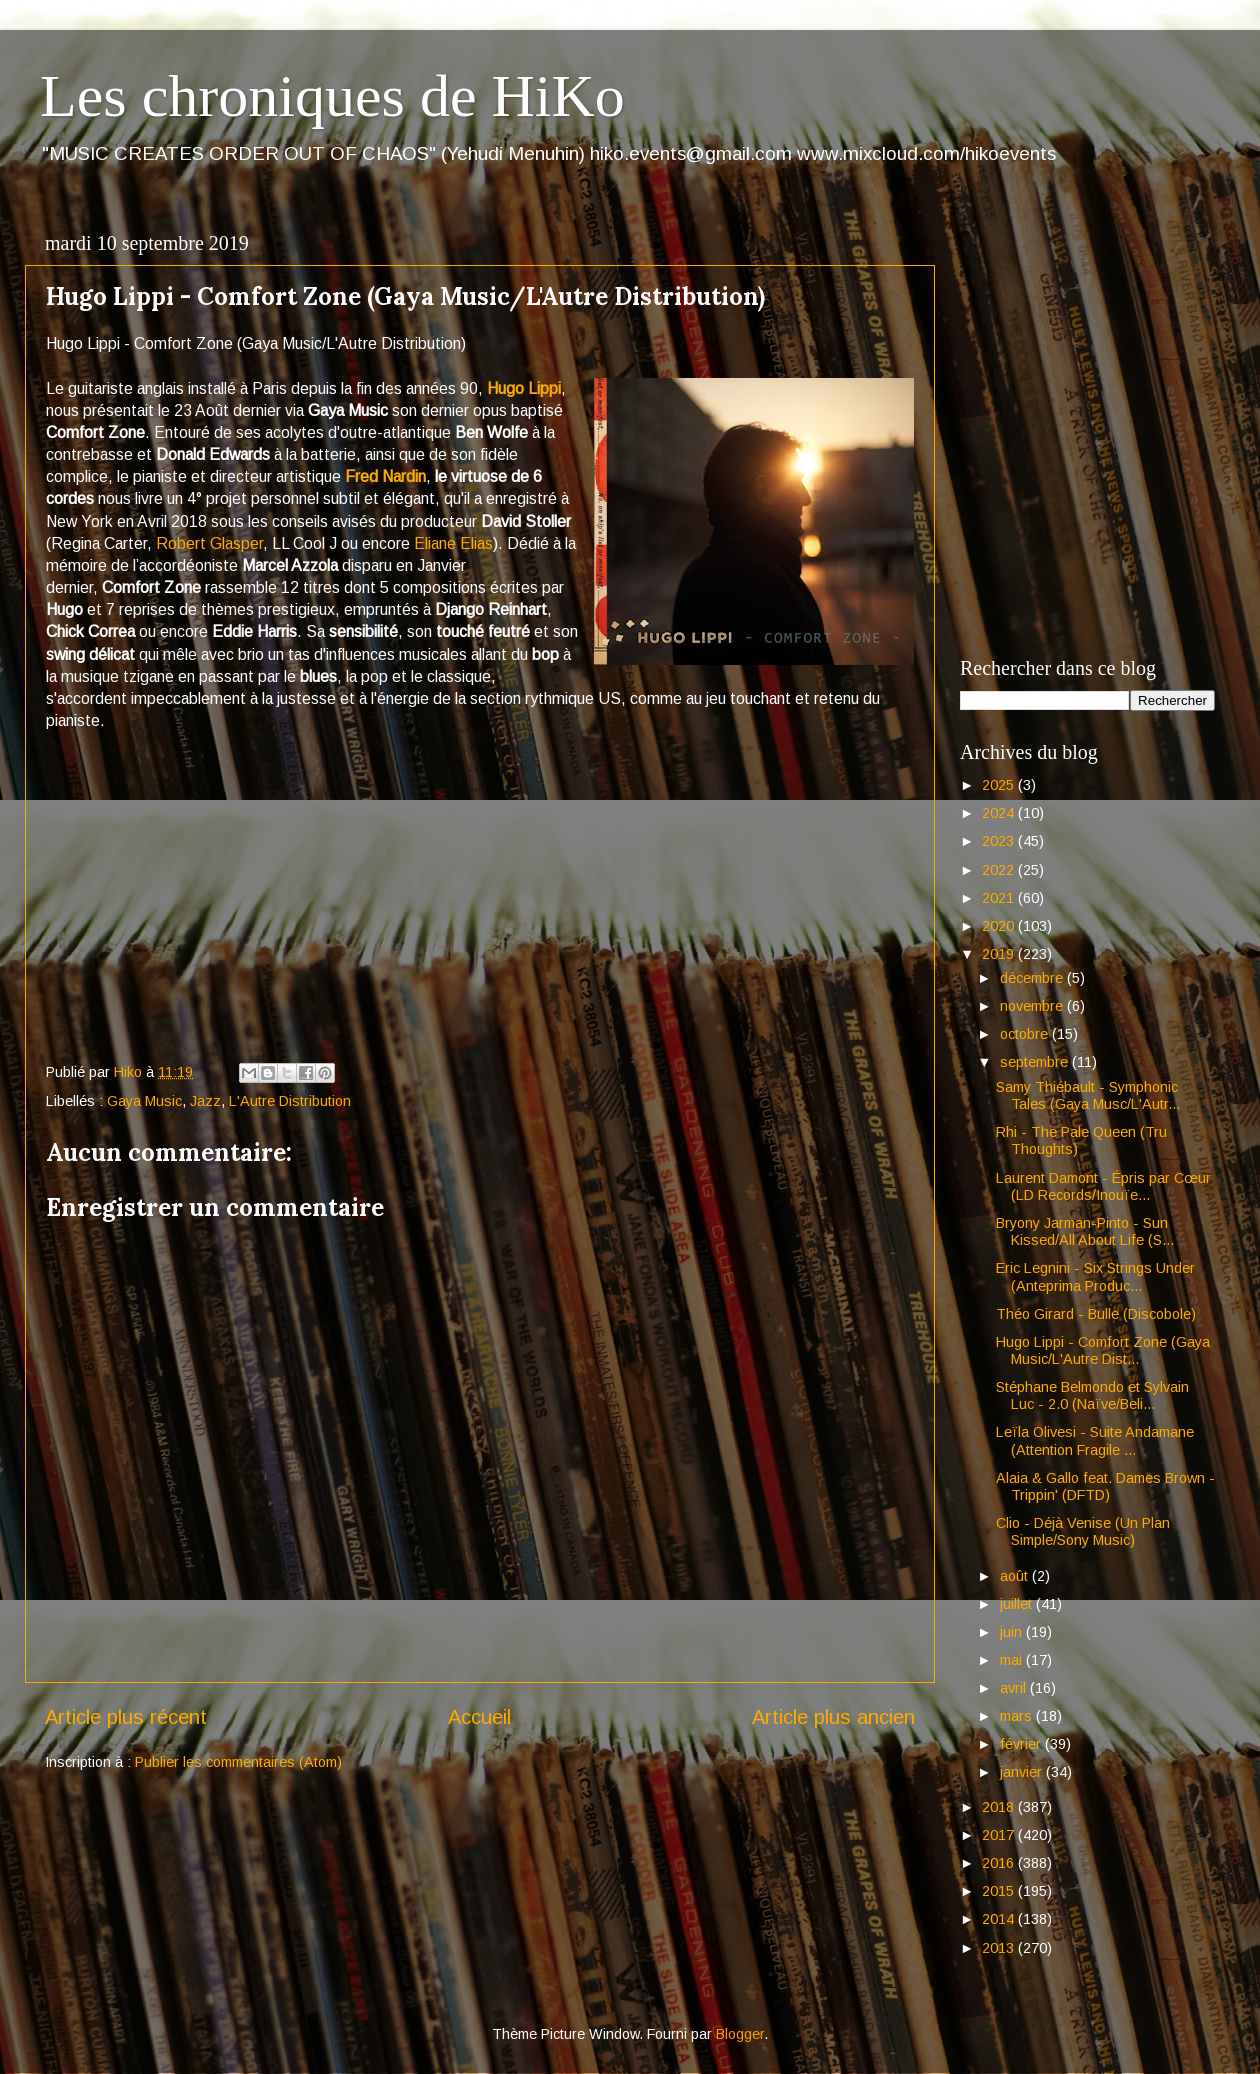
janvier (1023, 1772)
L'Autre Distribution (290, 1101)
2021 (1000, 898)
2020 (1000, 926)
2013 (1000, 1948)
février (1022, 1744)
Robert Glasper (209, 543)
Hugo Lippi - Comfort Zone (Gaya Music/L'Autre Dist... (1103, 1350)
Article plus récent (126, 1717)
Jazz (205, 1101)
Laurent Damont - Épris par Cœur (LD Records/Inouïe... (1103, 1186)
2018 (1000, 1807)
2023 (1000, 841)
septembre (1036, 1062)
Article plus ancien (833, 1717)
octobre (1026, 1034)
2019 (1000, 954)
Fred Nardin (385, 476)
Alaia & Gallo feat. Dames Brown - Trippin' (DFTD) (1105, 1486)
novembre (1033, 1006)
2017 (1000, 1835)
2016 (1000, 1863)
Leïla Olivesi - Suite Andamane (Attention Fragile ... (1095, 1440)
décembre (1033, 978)
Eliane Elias (453, 543)
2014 (1000, 1919)
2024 (1000, 813)
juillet (1018, 1604)
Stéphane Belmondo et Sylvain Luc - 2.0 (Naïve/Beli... (1092, 1395)
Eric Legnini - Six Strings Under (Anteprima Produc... (1095, 1276)
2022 (1000, 870)
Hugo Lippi (524, 388)
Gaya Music (144, 1101)
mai (1013, 1660)
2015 (1000, 1891)
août (1016, 1576)
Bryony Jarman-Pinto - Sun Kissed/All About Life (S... (1085, 1231)
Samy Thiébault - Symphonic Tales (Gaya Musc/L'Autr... (1088, 1095)
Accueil (479, 1717)
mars (1018, 1716)
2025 (1000, 785)
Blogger (740, 2034)
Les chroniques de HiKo (332, 96)
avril (1015, 1688)
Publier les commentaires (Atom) (238, 1762)
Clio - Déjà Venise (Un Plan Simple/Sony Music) (1083, 1531)
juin (1013, 1632)
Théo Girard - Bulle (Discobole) (1096, 1314)
